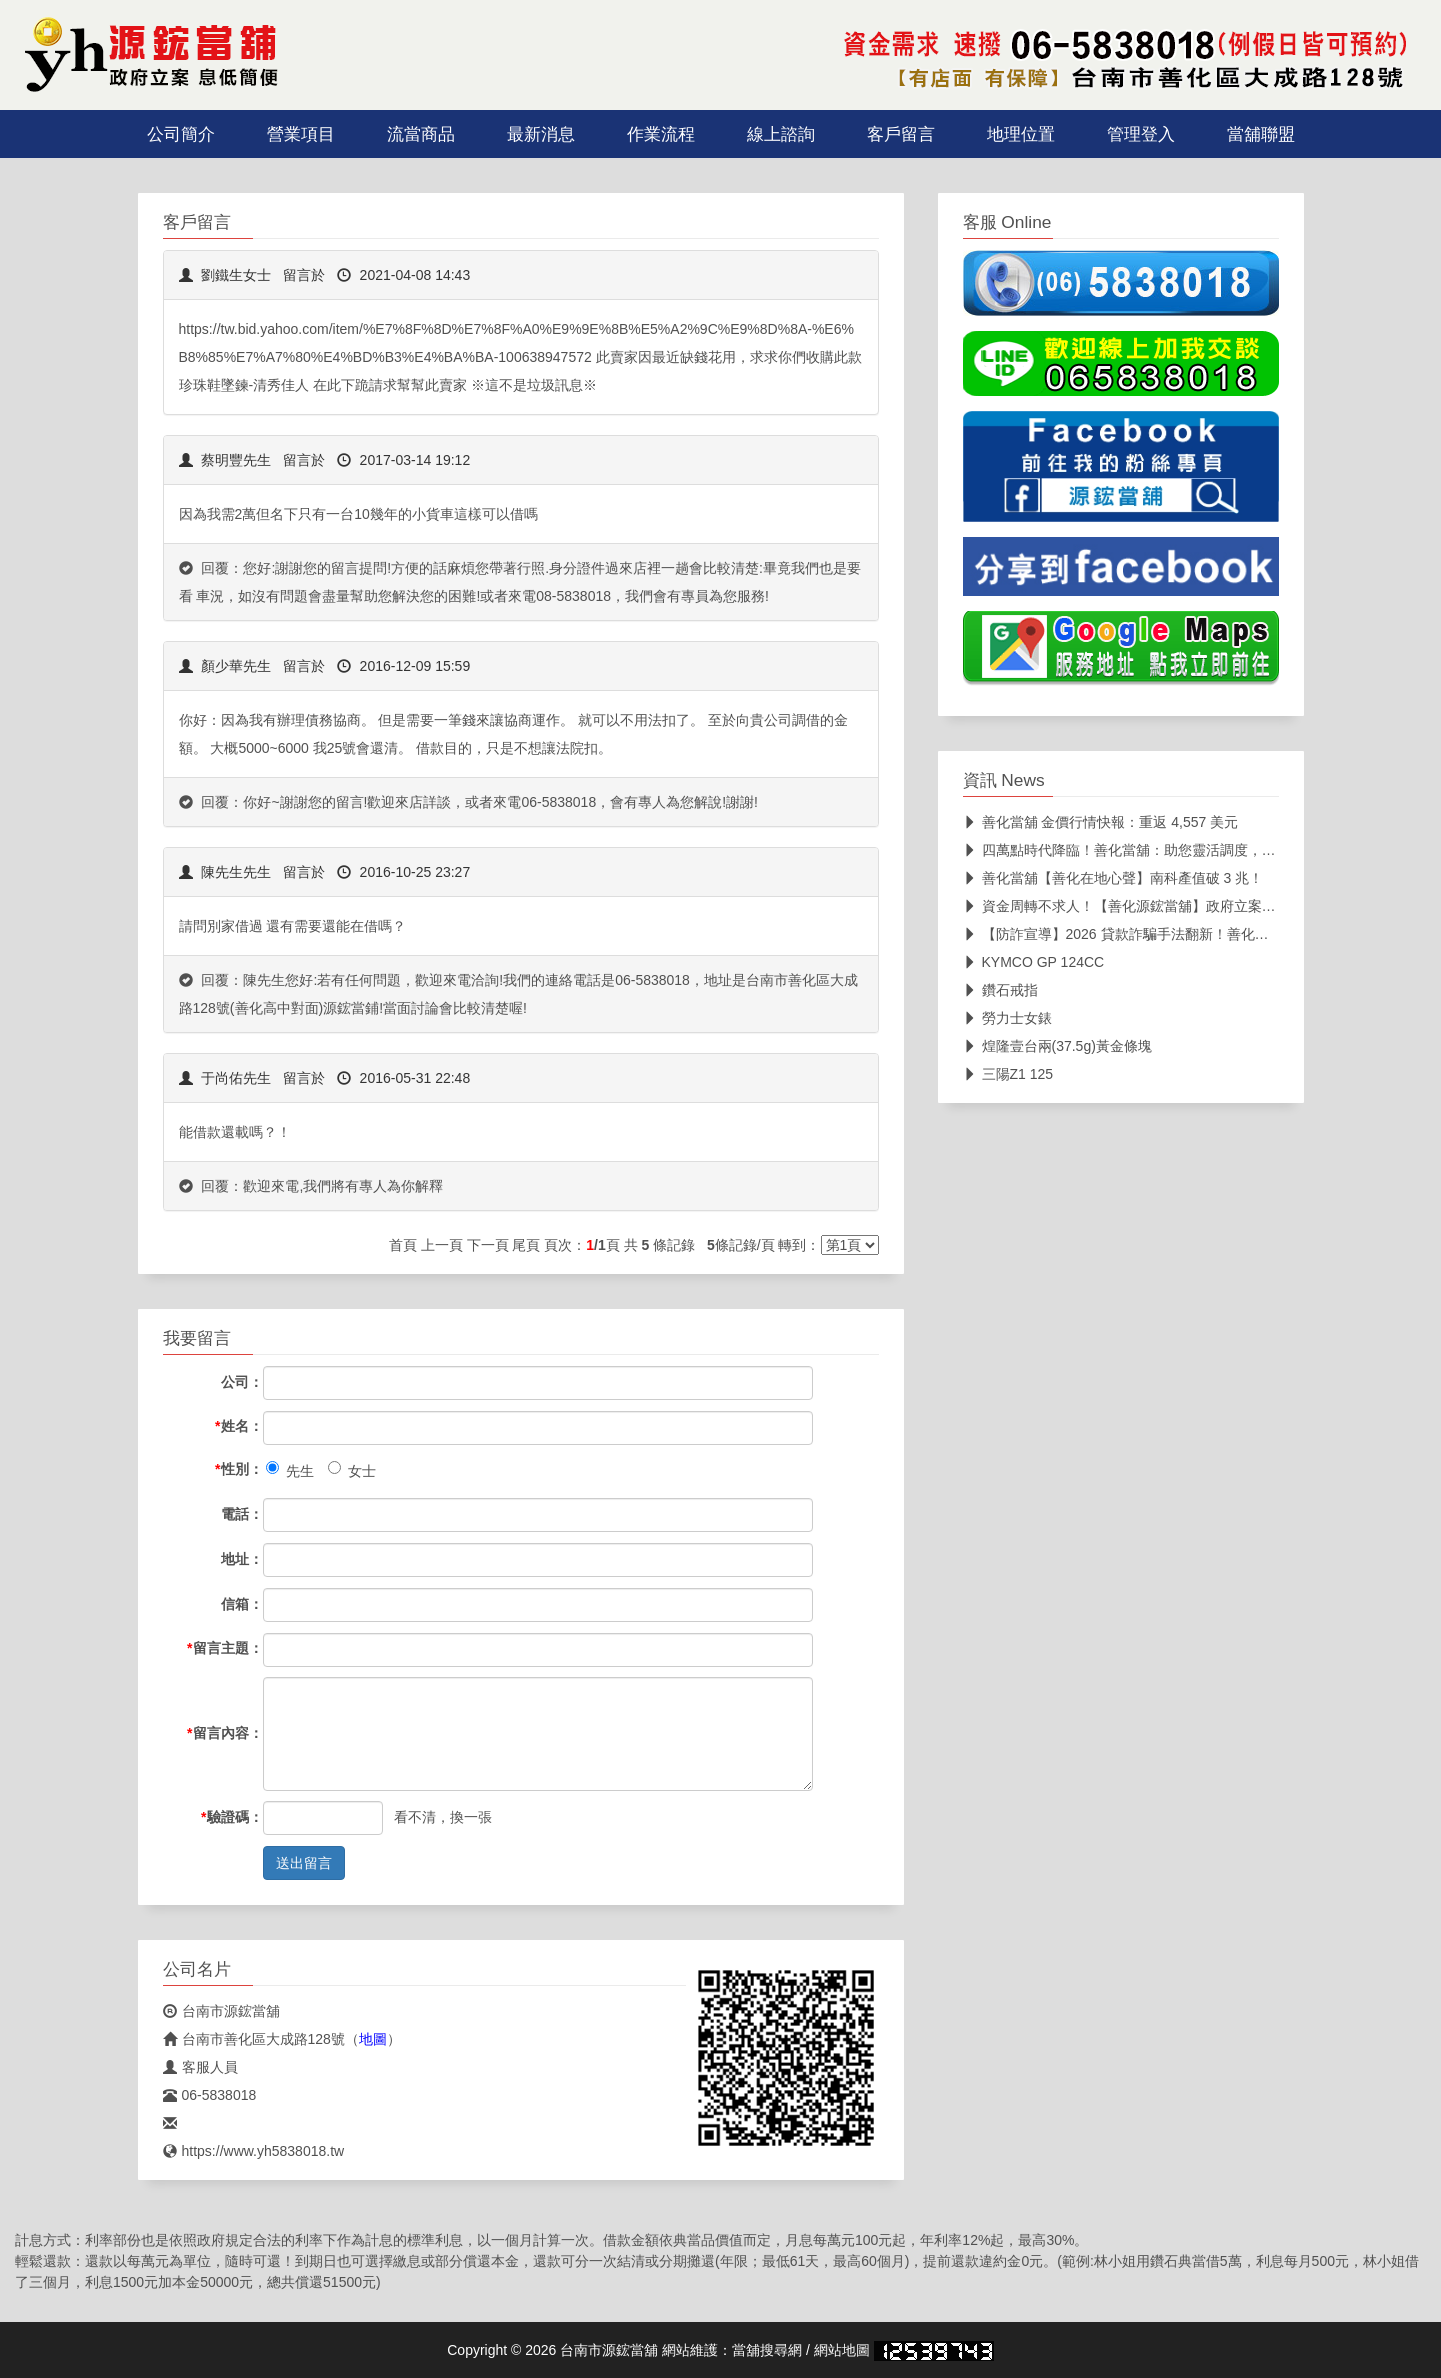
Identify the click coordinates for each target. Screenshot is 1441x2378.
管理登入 (1141, 134)
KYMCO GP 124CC (1034, 962)
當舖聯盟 (1261, 134)
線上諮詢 (781, 134)
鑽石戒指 (1000, 990)
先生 (290, 1470)
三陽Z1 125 (1008, 1074)
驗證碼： (231, 1817)
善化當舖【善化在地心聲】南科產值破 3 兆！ (1113, 878)
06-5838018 (210, 2095)
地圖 (373, 2039)
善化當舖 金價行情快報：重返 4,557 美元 (1101, 822)
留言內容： (224, 1733)
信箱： (242, 1604)
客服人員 (200, 2067)
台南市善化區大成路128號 (254, 2039)
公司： (242, 1382)
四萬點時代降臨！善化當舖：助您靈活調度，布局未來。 (1147, 850)
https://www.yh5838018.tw (254, 2151)
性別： (238, 1469)
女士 (352, 1470)
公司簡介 (181, 134)
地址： (242, 1559)
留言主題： (224, 1648)
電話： (242, 1514)
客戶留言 (901, 134)
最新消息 (541, 134)
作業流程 (661, 134)
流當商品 (421, 134)
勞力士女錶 (1007, 1018)
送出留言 (304, 1863)
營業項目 (301, 134)
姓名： (238, 1426)
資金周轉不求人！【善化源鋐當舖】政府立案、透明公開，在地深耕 (1182, 906)
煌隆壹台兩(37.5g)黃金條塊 (1057, 1046)
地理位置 (1021, 134)
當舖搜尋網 (767, 2350)
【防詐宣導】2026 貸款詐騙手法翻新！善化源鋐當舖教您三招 (1165, 934)
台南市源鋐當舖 (221, 2011)
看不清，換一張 (443, 1817)
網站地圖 (842, 2350)
